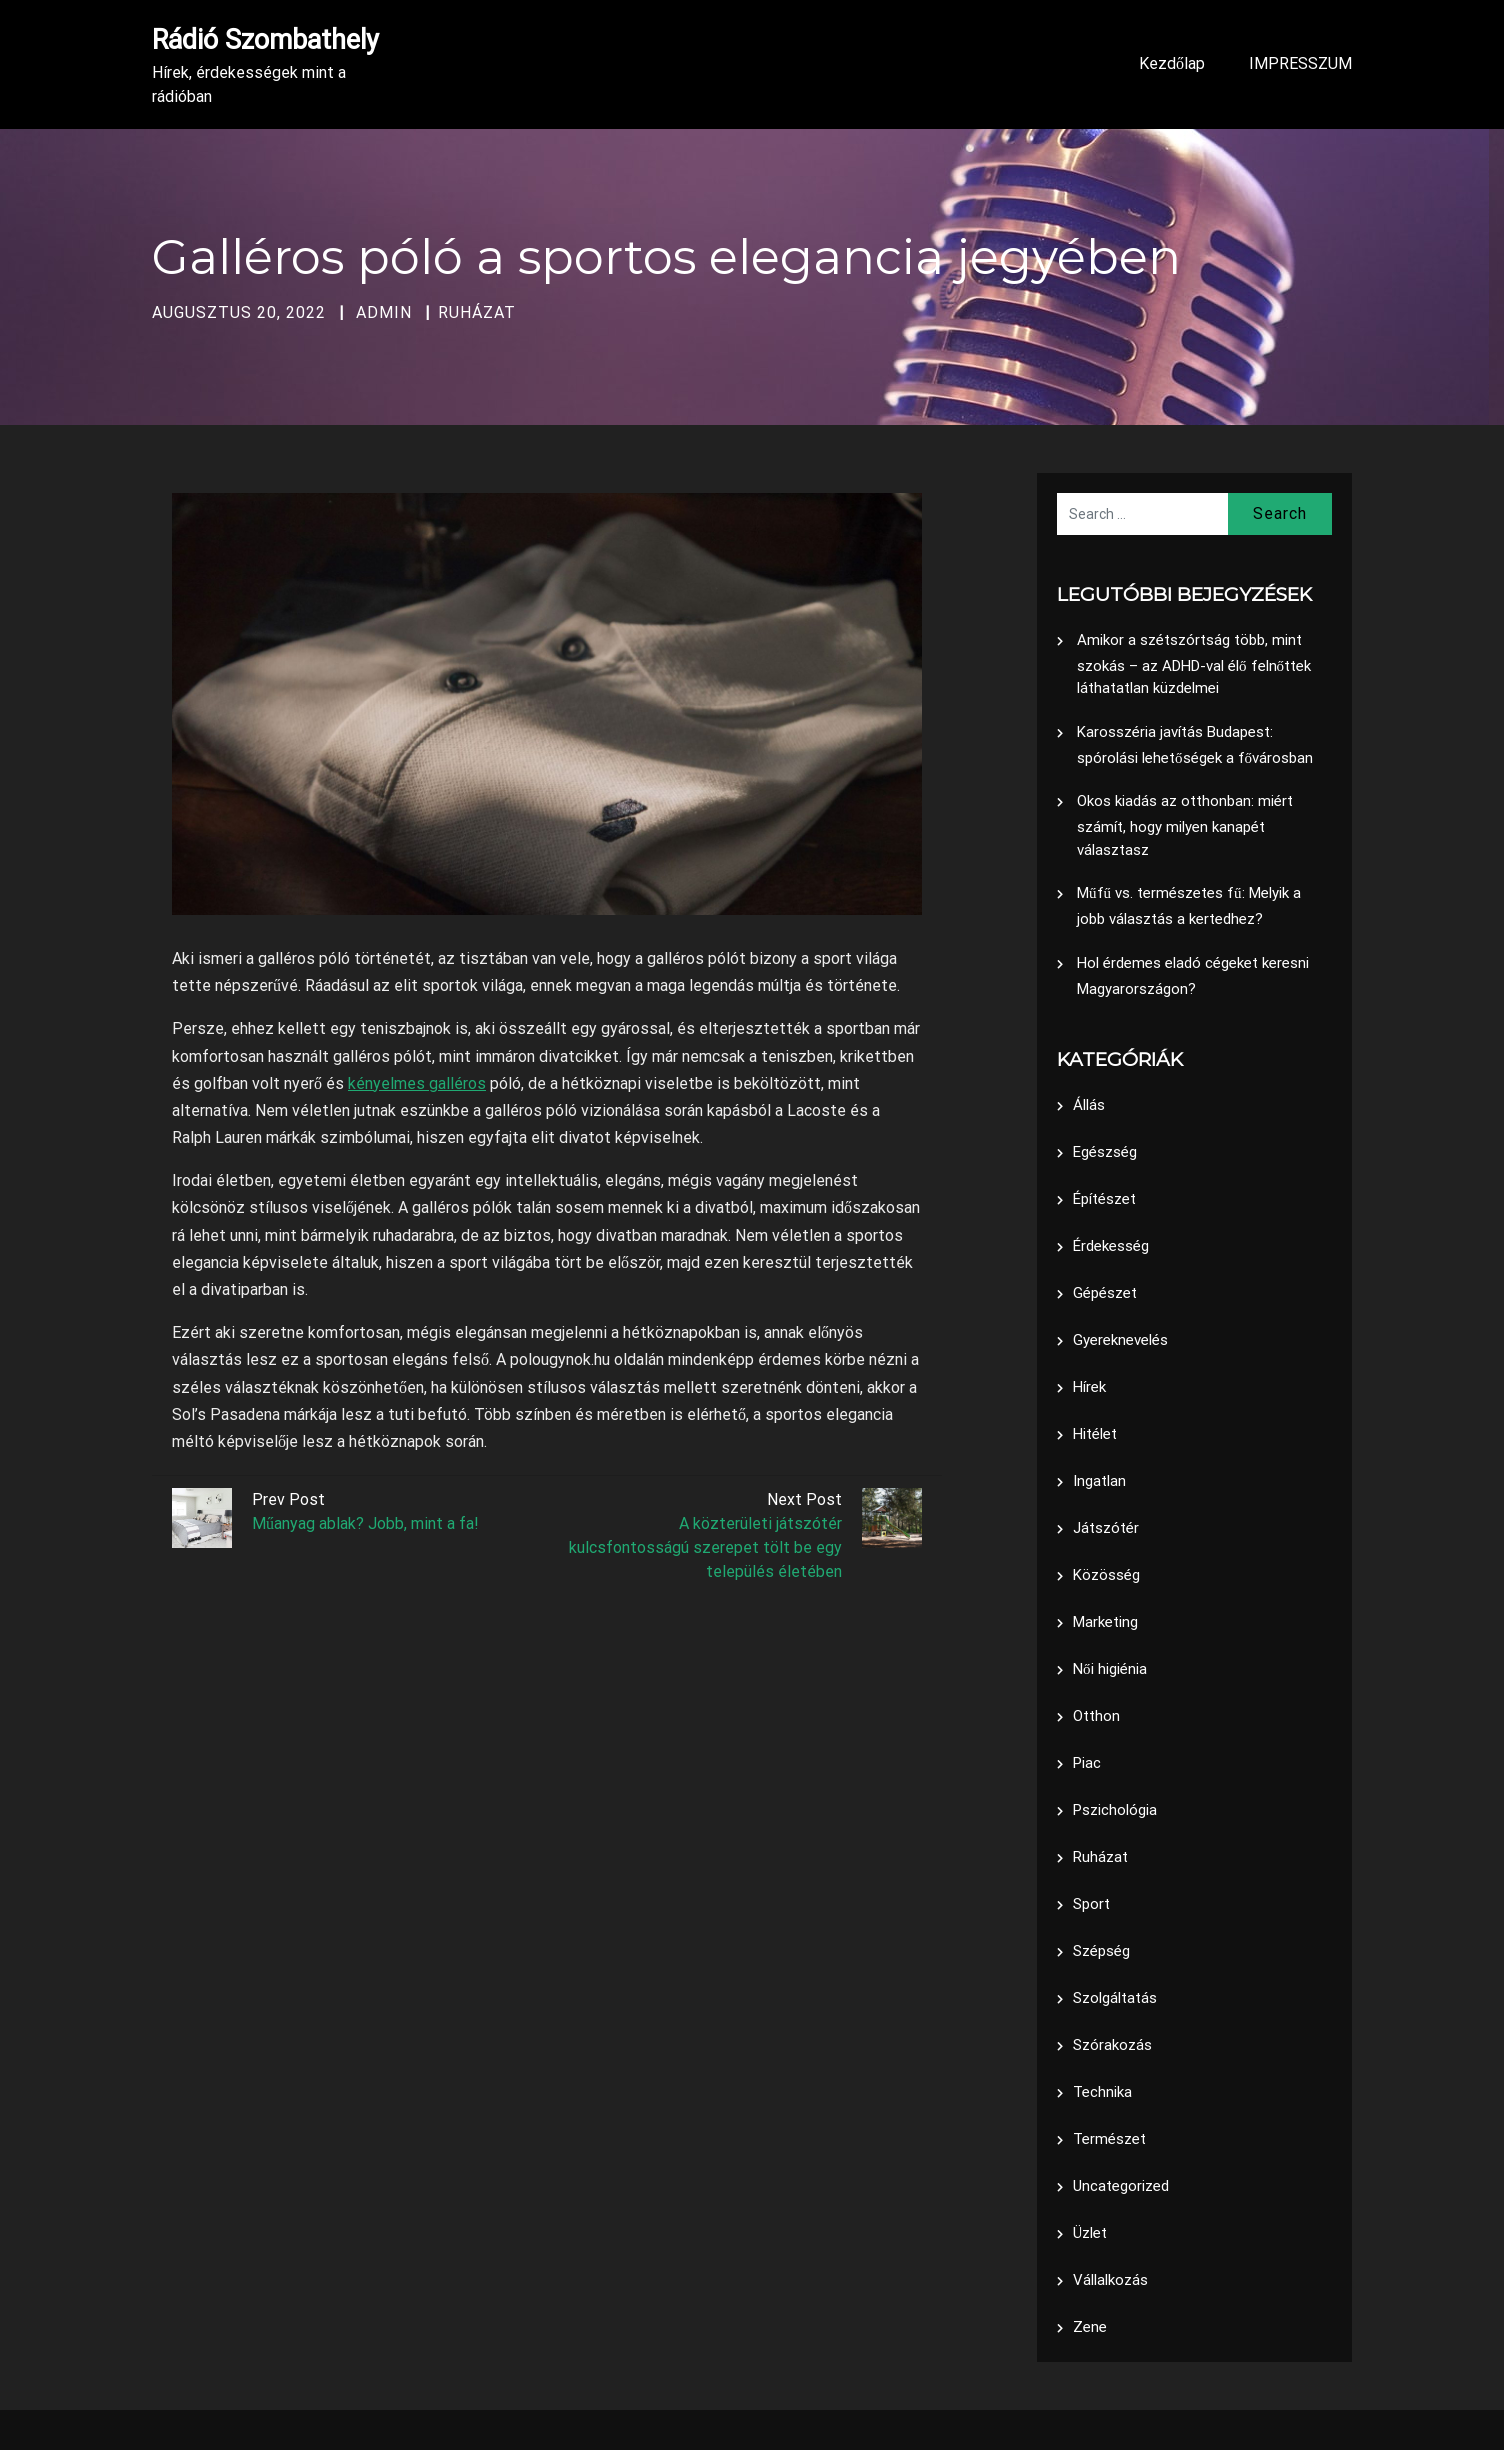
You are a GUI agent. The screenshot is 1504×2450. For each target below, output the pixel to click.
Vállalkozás (1110, 2280)
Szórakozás (1112, 2045)
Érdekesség (1111, 1246)
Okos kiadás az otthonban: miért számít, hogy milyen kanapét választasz (1185, 825)
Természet (1109, 2139)
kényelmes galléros (417, 1083)
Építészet (1104, 1199)
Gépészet (1105, 1293)
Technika (1102, 2092)
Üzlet (1090, 2233)
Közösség (1106, 1575)
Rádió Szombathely (265, 40)
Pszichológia (1115, 1810)
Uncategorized (1121, 2186)
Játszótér (1106, 1528)
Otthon (1096, 1716)
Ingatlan (1099, 1481)
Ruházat (477, 312)
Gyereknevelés (1120, 1340)
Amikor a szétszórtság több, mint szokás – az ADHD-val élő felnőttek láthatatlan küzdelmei (1194, 664)
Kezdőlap (1172, 63)
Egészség (1105, 1152)
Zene (1090, 2327)
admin (384, 312)
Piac (1087, 1763)
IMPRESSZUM (1300, 63)
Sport (1091, 1904)
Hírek (1089, 1387)
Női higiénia (1110, 1669)
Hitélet (1095, 1434)
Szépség (1101, 1951)
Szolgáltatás (1115, 1998)
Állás (1089, 1105)
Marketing (1105, 1622)
